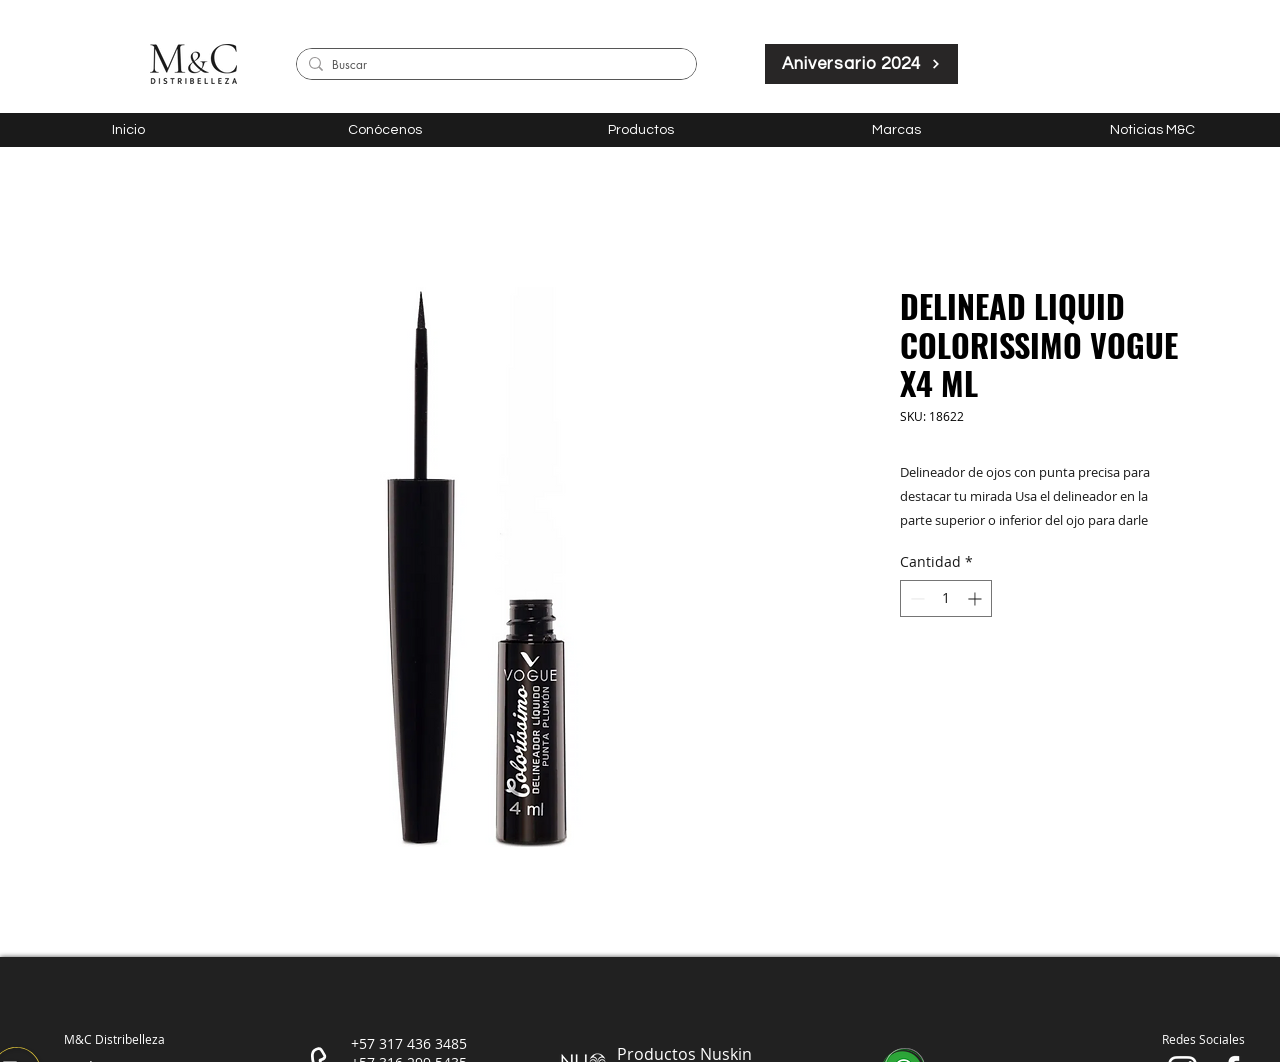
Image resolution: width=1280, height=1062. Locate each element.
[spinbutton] (946, 598)
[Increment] (976, 598)
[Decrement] (915, 598)
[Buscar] (493, 65)
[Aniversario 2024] (861, 64)
